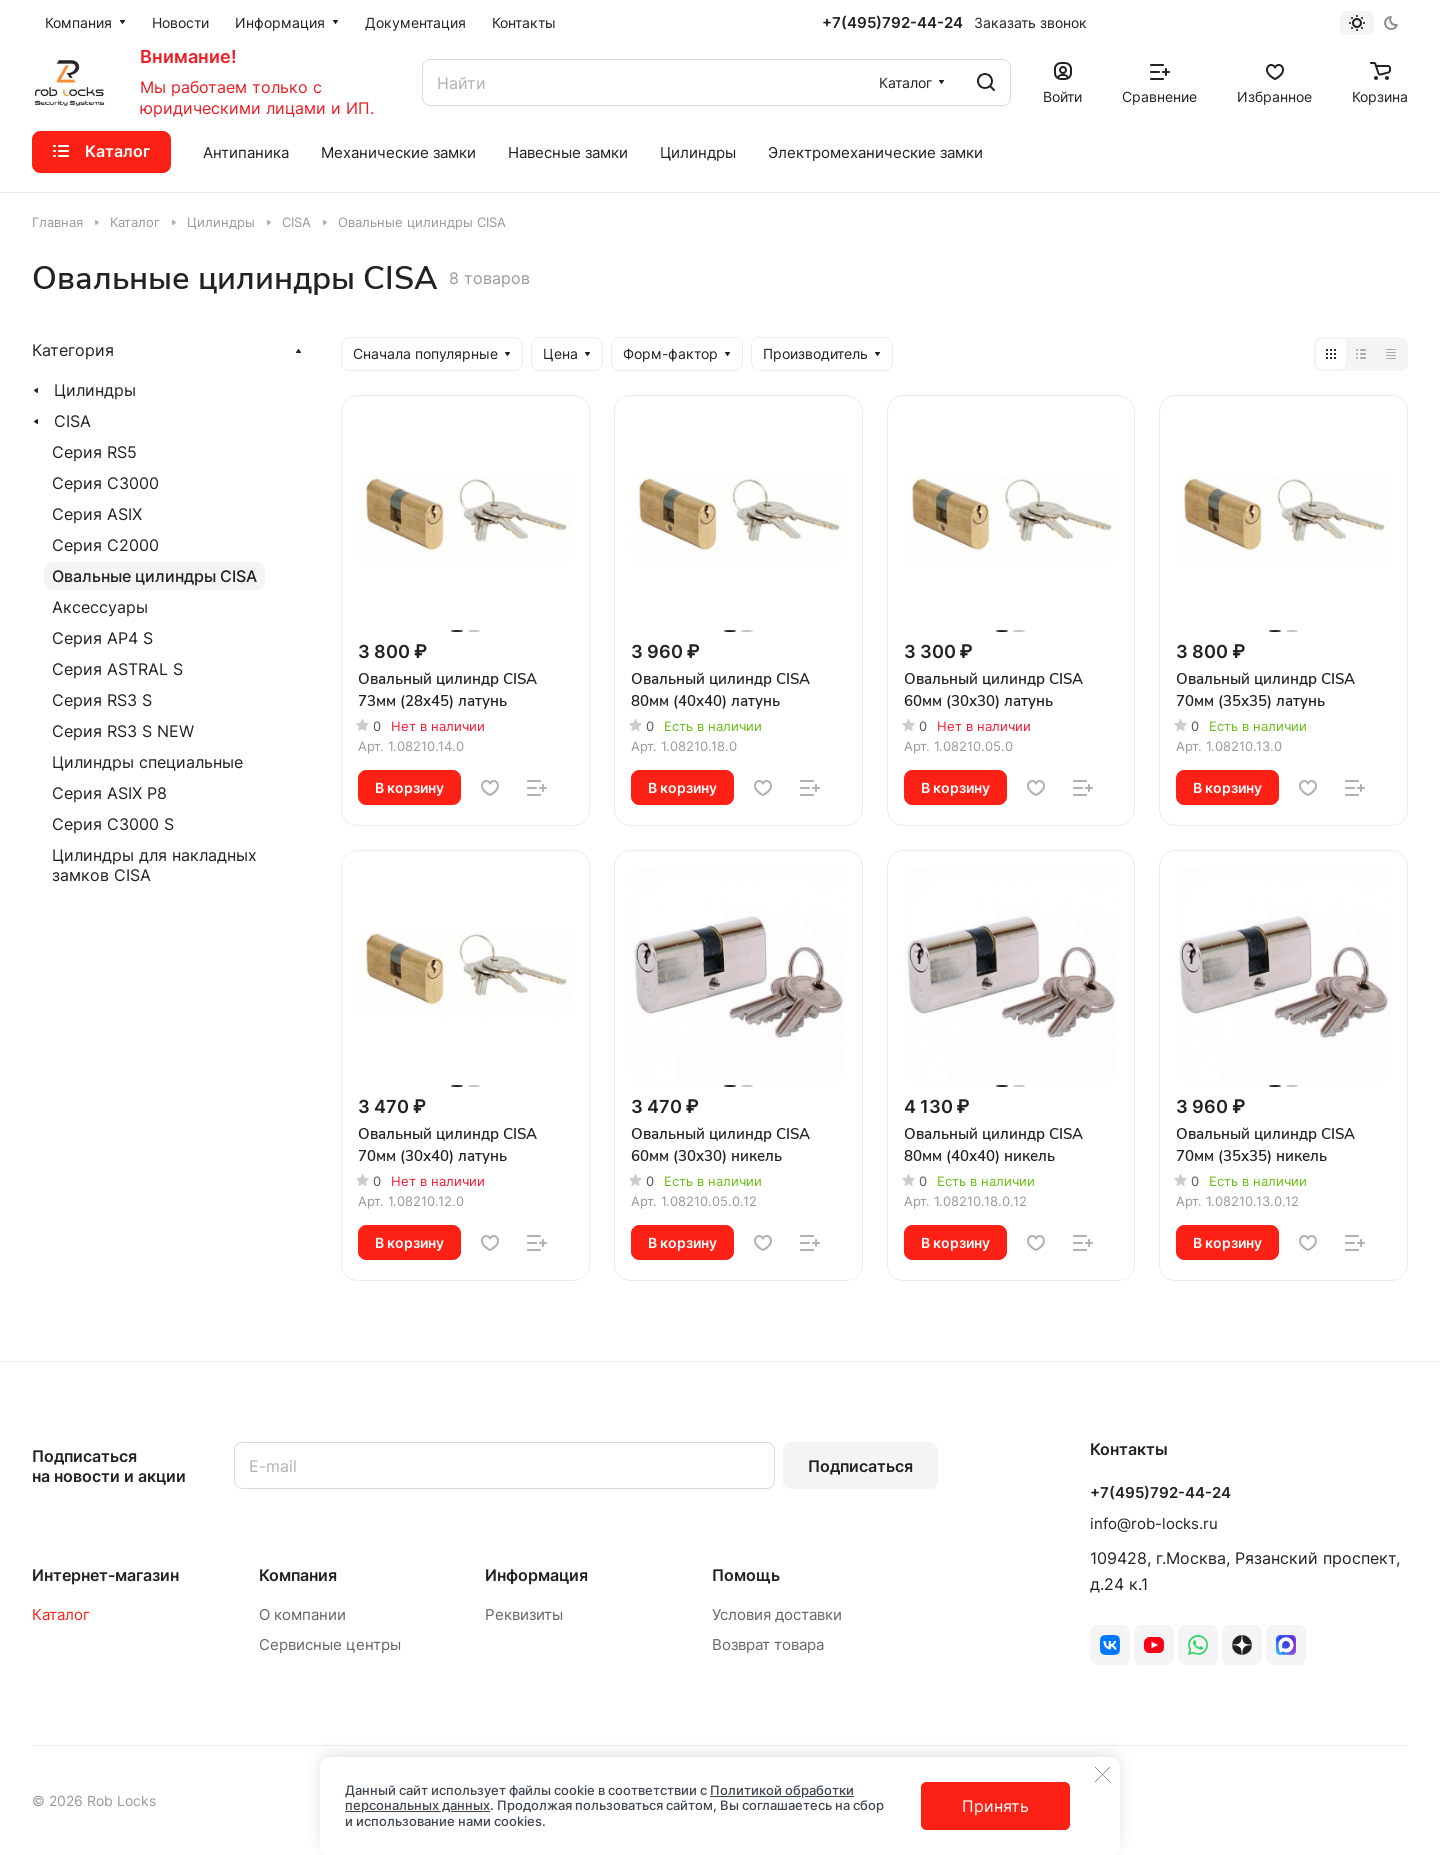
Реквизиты (524, 1614)
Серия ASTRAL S (117, 669)
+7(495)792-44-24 (892, 23)
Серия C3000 (105, 483)
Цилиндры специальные (147, 762)
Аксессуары (100, 607)
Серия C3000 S (113, 824)
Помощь (746, 1575)
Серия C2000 (105, 545)
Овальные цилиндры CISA (154, 576)
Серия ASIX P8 (109, 793)
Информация (536, 1575)
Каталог (61, 1614)
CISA (72, 421)
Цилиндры (95, 390)
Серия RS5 (94, 452)
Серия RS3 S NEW (123, 731)
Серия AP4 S (102, 638)
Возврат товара (768, 1644)
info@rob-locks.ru (1154, 1523)
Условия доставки (777, 1614)
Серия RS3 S (102, 700)
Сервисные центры (330, 1644)
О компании (302, 1614)
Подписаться (860, 1466)
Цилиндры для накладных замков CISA (154, 865)
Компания (298, 1575)
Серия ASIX (97, 514)
